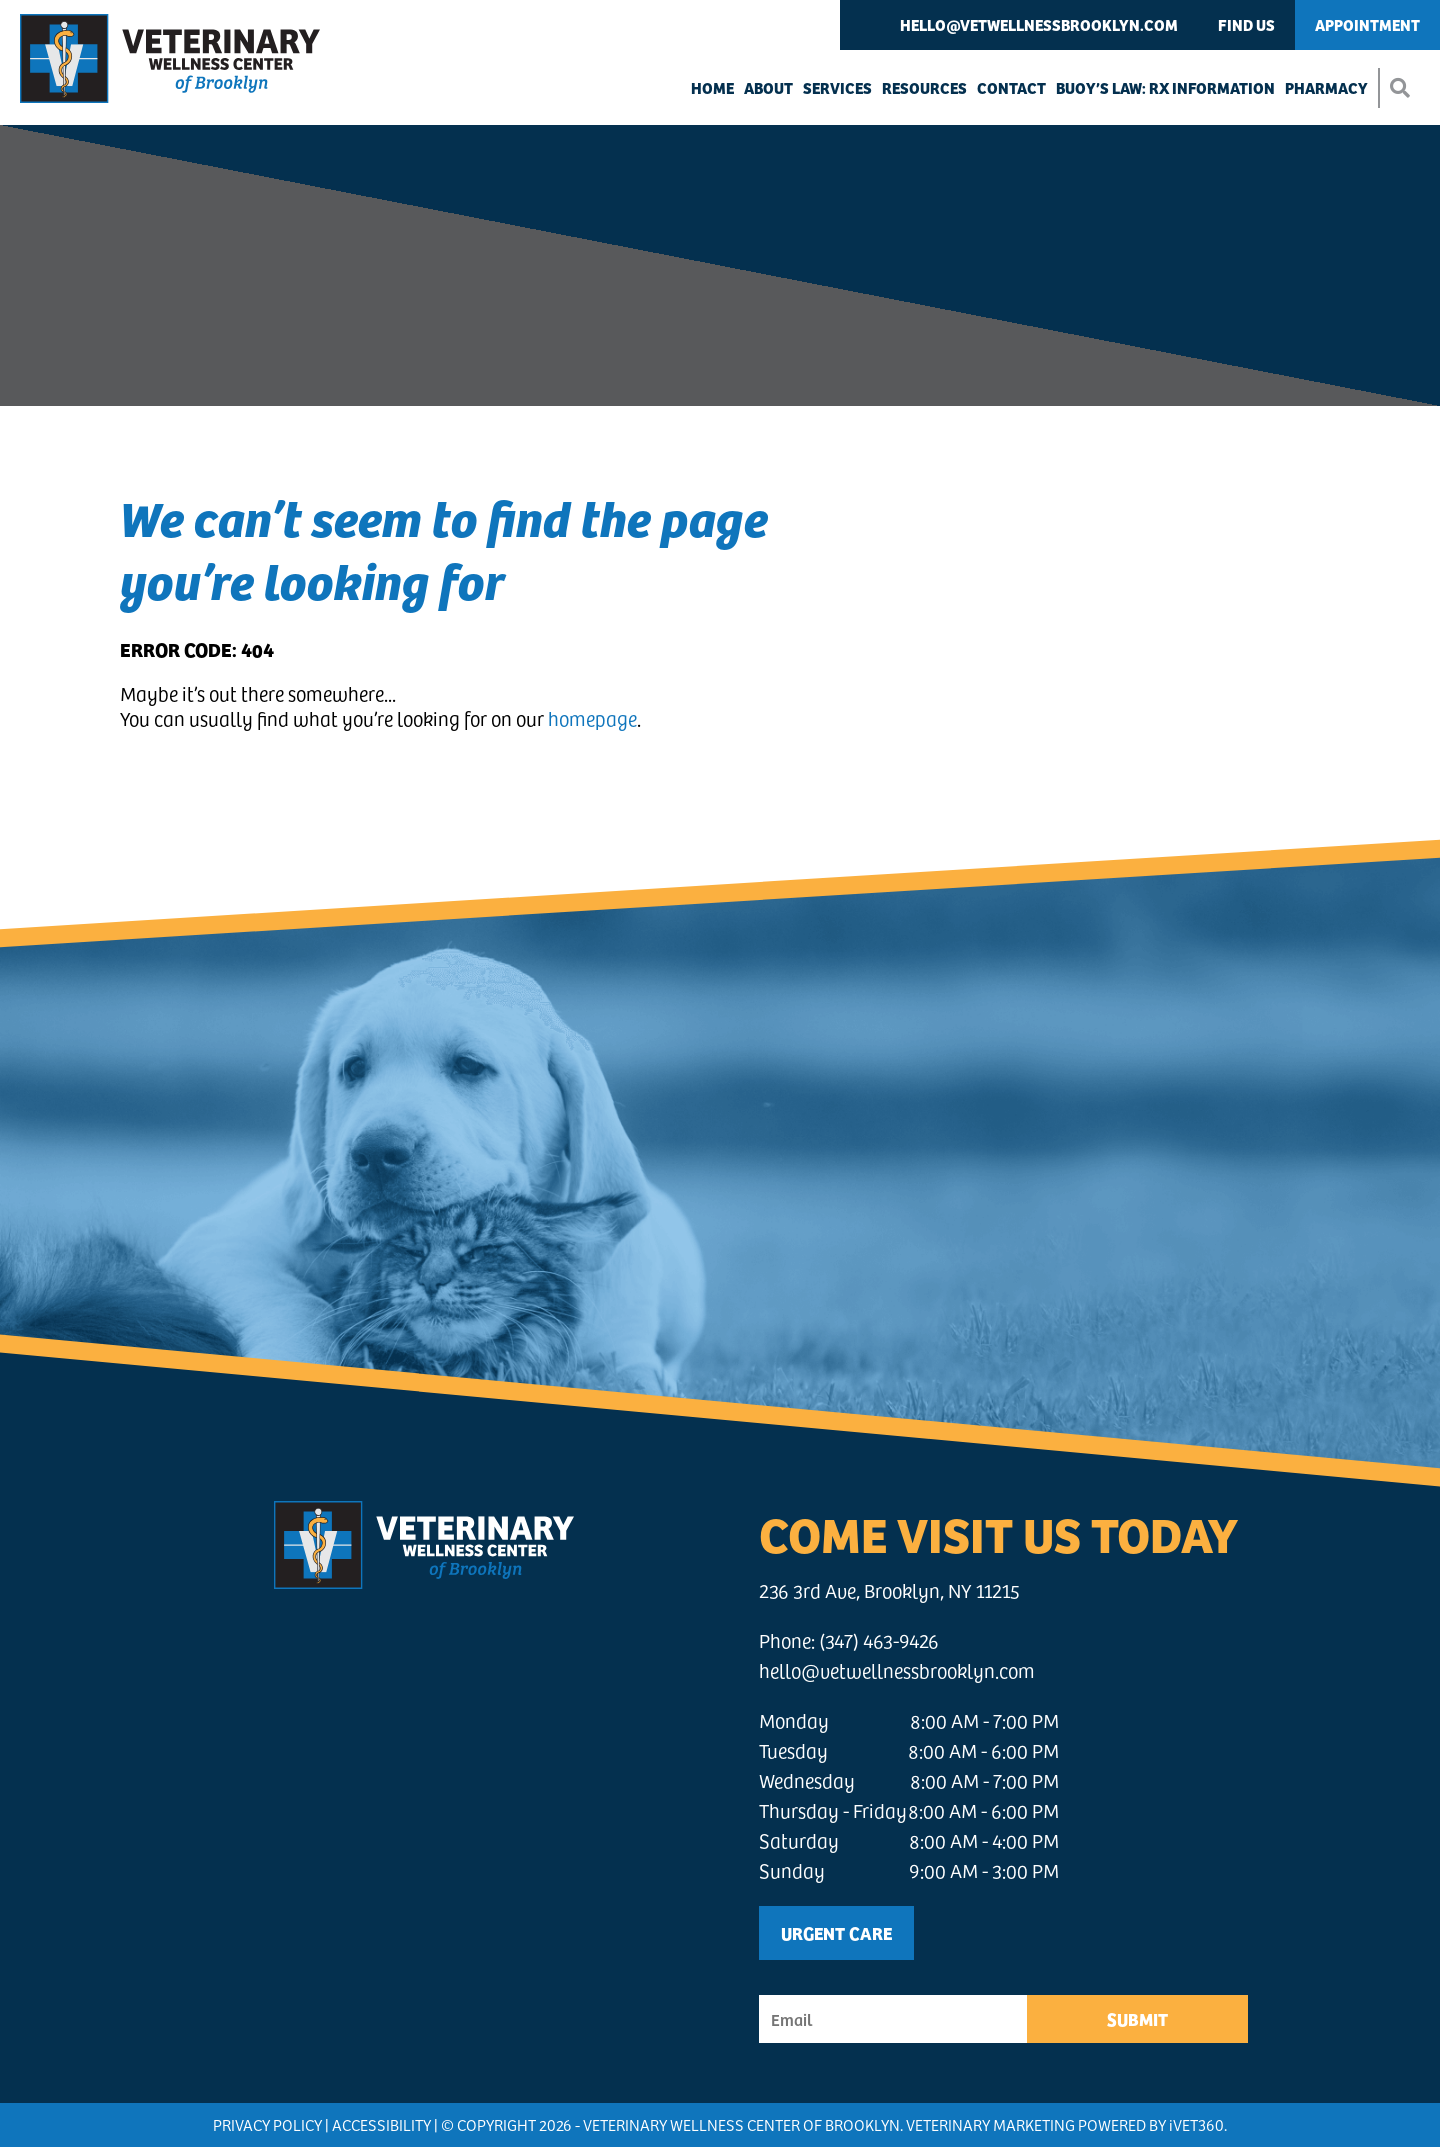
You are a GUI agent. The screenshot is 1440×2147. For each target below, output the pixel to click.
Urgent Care (836, 1932)
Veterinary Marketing (990, 2124)
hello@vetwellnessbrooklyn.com (1039, 24)
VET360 (1196, 2124)
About (768, 87)
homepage (592, 718)
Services (837, 87)
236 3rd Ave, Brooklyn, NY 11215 (889, 1590)
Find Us (1246, 24)
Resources (924, 87)
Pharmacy (1326, 87)
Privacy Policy (267, 2124)
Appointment (1367, 24)
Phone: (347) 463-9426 (849, 1640)
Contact (1011, 87)
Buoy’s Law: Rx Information (1165, 87)
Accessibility (381, 2124)
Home (712, 87)
